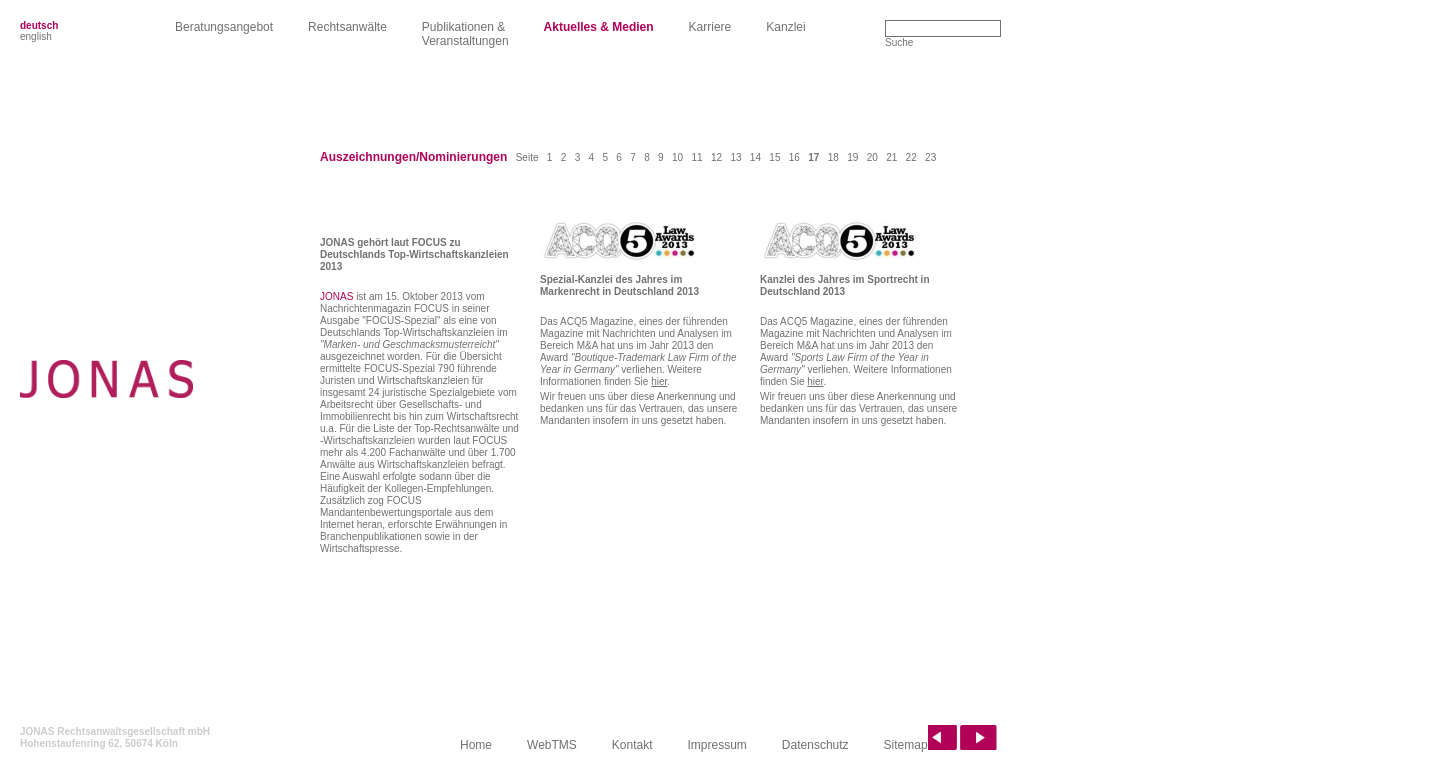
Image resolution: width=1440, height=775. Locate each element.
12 (716, 157)
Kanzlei (785, 27)
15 (774, 157)
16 (794, 157)
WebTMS (552, 745)
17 (813, 157)
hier (659, 381)
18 (833, 157)
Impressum (717, 745)
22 (911, 157)
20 (872, 157)
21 (891, 157)
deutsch (39, 25)
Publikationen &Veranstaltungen (465, 34)
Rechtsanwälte (347, 27)
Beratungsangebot (224, 27)
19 (852, 157)
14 (755, 157)
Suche (899, 42)
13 (735, 157)
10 (677, 157)
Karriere (710, 27)
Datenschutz (815, 745)
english (36, 36)
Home (476, 745)
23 (930, 157)
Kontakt (632, 745)
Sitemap (906, 745)
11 (696, 157)
